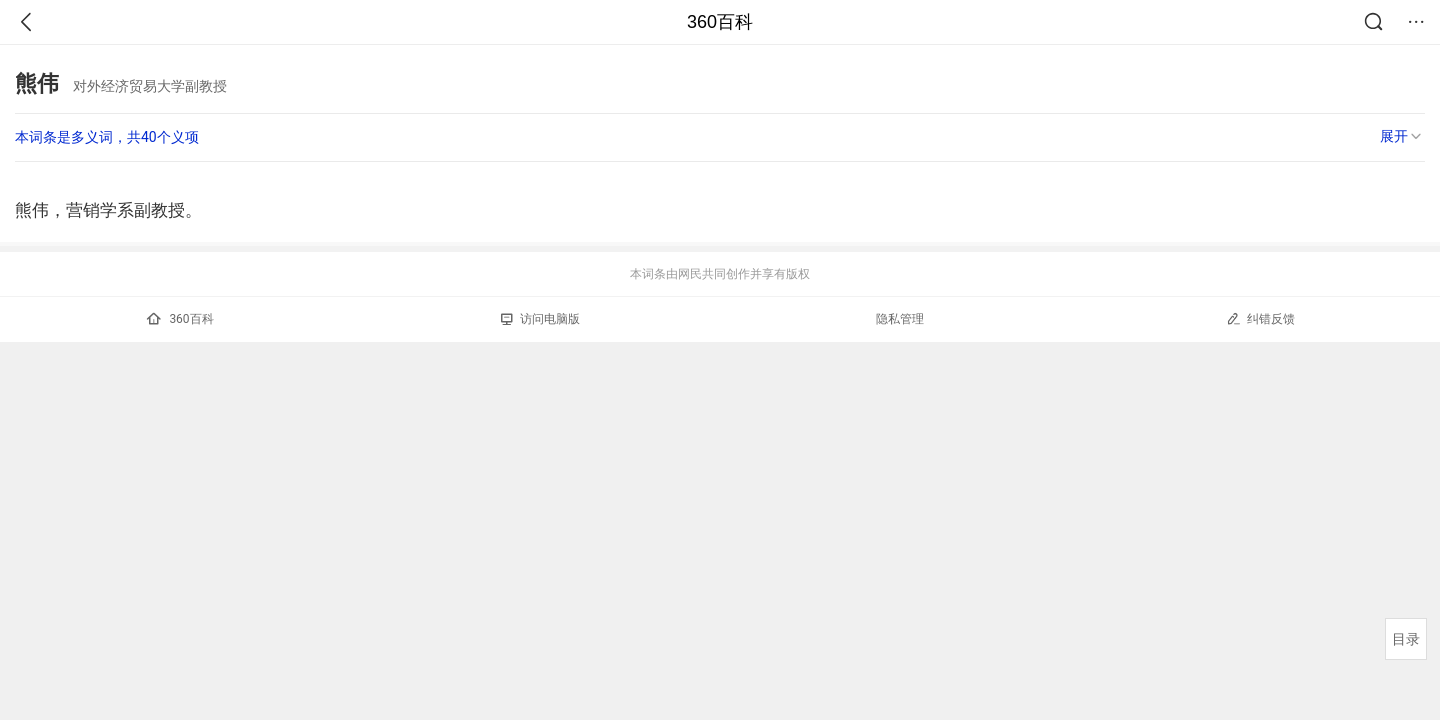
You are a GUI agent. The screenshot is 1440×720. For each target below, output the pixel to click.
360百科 (720, 22)
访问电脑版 (540, 319)
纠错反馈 (1260, 318)
